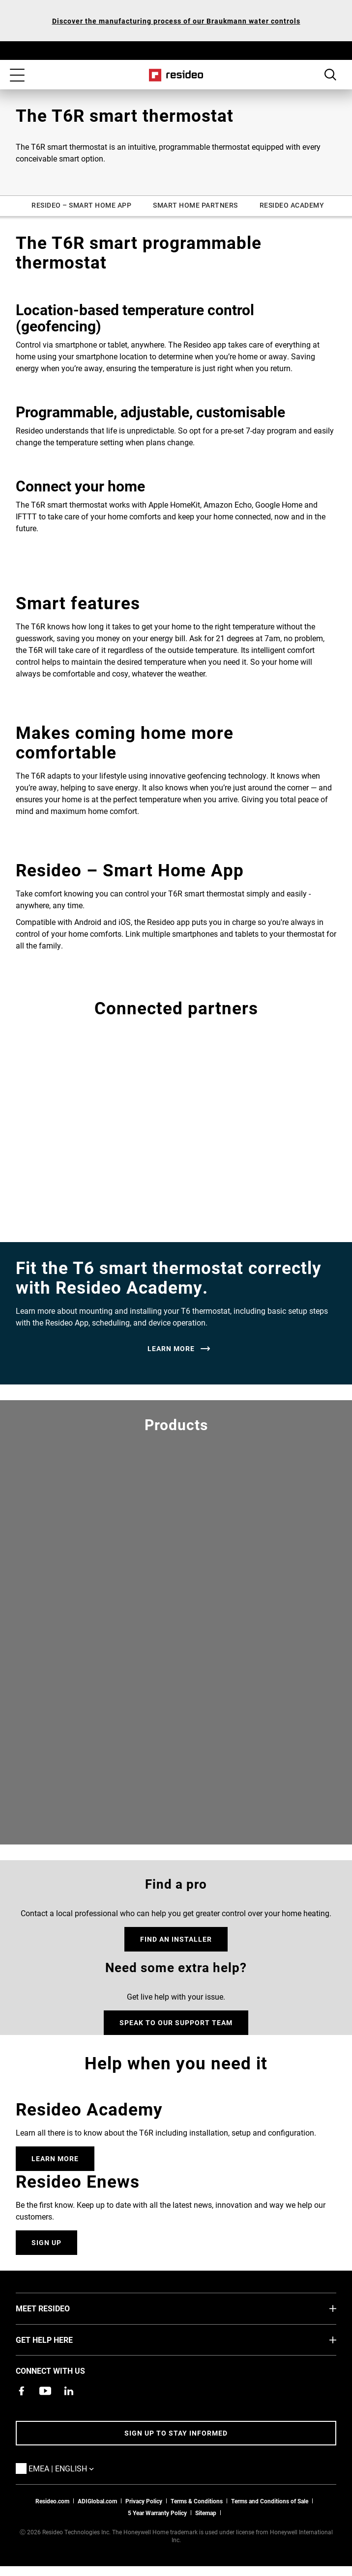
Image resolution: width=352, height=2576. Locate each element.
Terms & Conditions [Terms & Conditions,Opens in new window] (197, 2501)
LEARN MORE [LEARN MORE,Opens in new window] (171, 1348)
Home (176, 75)
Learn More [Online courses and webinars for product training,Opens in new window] (55, 2158)
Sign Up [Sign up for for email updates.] (46, 2242)
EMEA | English (76, 2468)
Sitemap (205, 2513)
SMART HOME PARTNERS (195, 205)
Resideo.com (52, 2501)
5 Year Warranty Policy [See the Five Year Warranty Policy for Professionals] (157, 2513)
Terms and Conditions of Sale (269, 2501)
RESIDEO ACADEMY (292, 205)
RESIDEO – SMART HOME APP (81, 205)
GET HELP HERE (59, 2339)
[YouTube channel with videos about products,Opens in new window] (45, 2390)
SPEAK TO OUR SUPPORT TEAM (176, 2022)
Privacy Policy (143, 2501)
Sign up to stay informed (176, 2433)
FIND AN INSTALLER (176, 1939)
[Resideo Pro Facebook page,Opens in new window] (22, 2390)
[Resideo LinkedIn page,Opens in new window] (69, 2390)
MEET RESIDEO (57, 2308)
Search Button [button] (330, 75)
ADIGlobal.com (97, 2501)
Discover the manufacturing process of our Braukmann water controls (176, 21)
